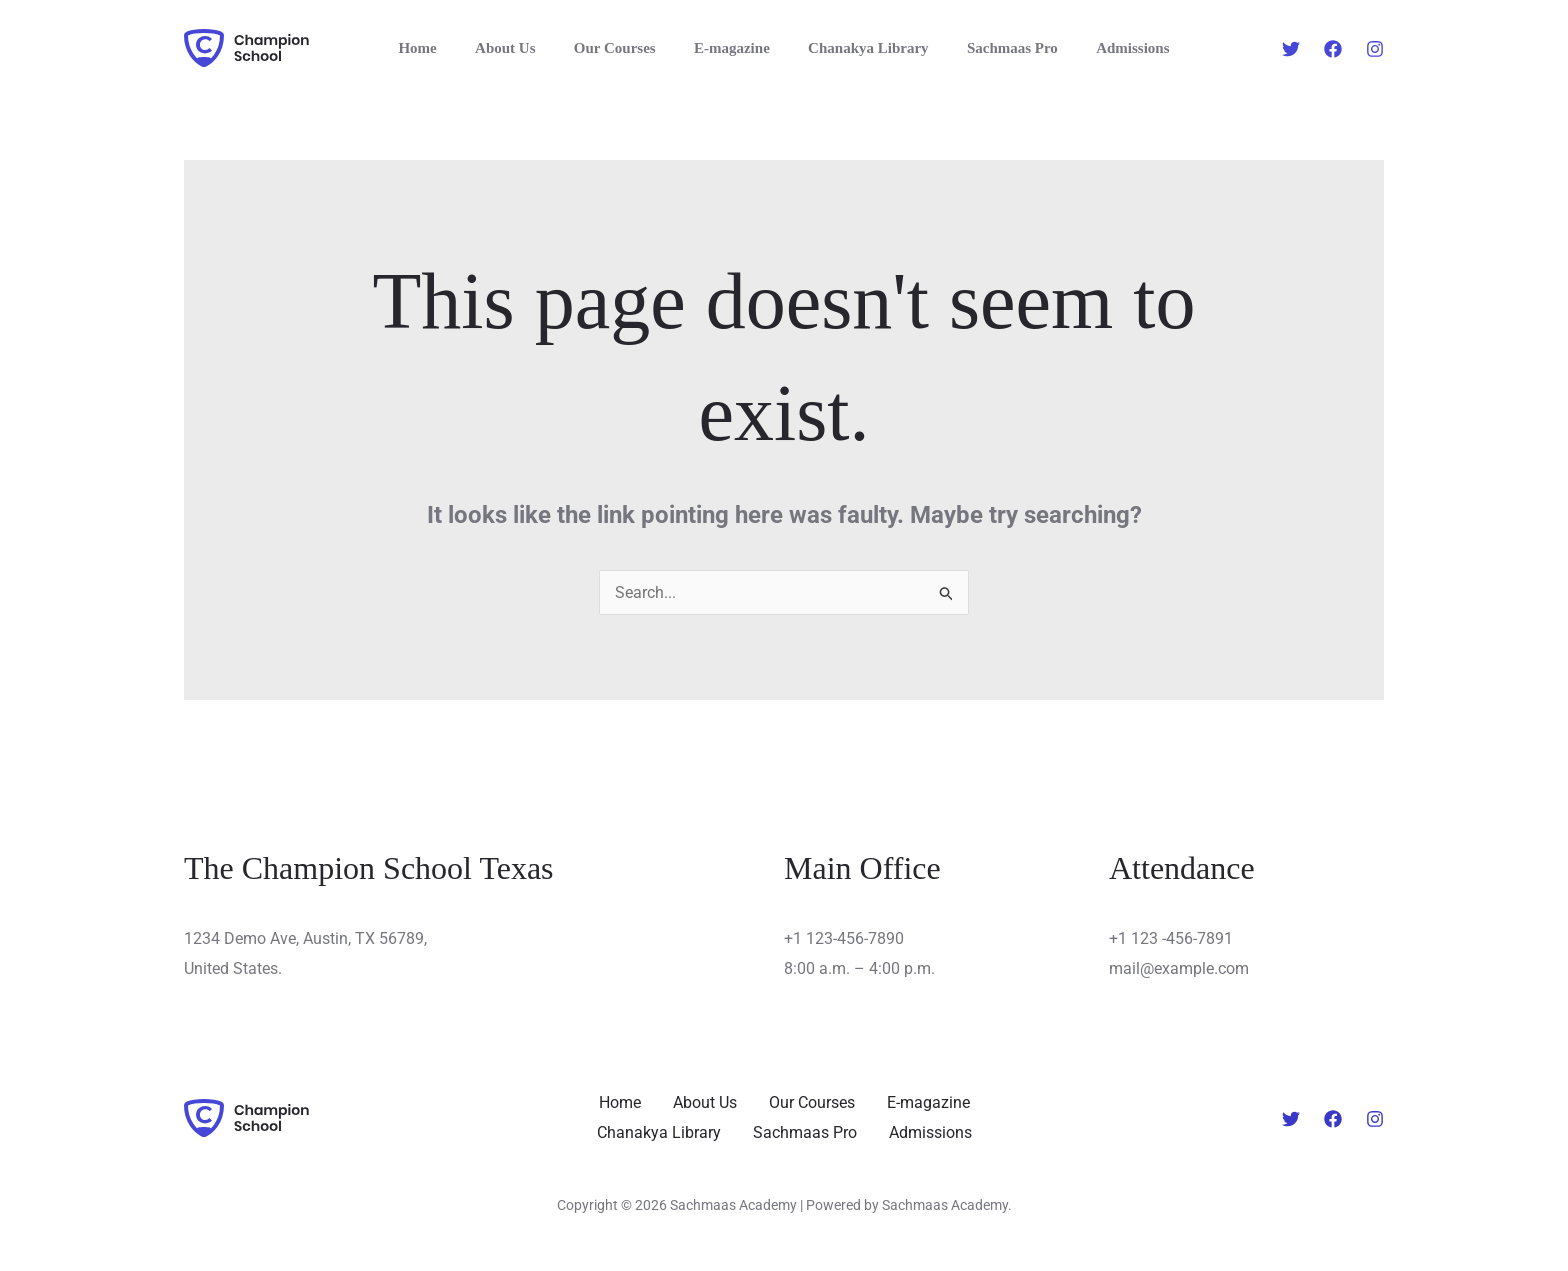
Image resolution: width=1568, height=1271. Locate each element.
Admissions (1107, 48)
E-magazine (732, 48)
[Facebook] (1333, 49)
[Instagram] (1375, 49)
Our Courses (623, 48)
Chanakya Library (860, 48)
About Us (522, 48)
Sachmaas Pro (995, 48)
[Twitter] (1291, 49)
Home (442, 48)
